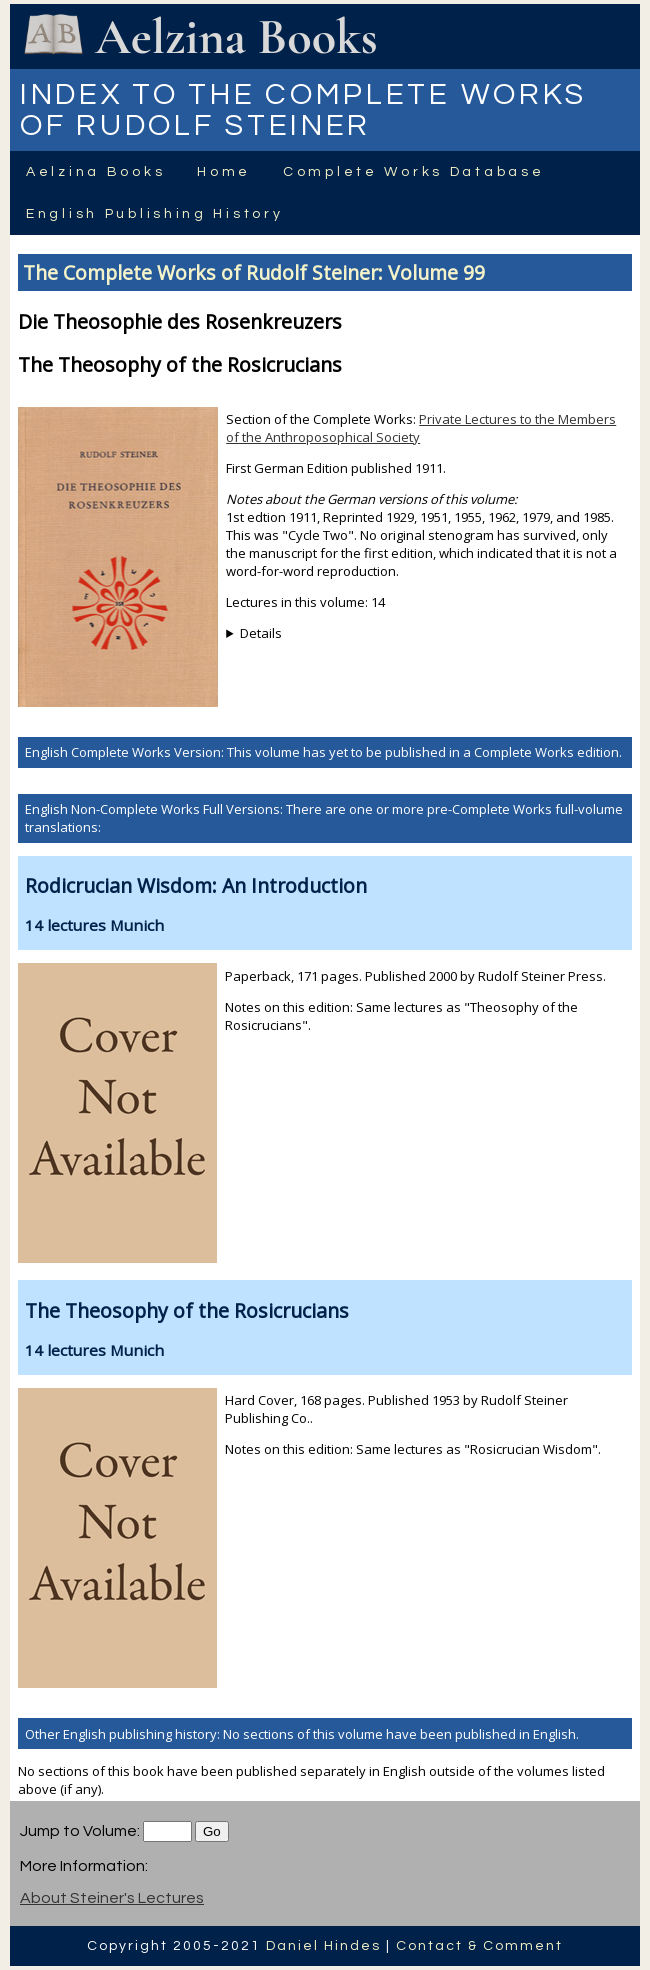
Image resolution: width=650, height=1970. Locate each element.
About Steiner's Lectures (112, 1898)
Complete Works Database (413, 172)
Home (224, 172)
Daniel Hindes (323, 1946)
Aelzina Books (95, 172)
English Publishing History (154, 214)
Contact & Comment (479, 1946)
